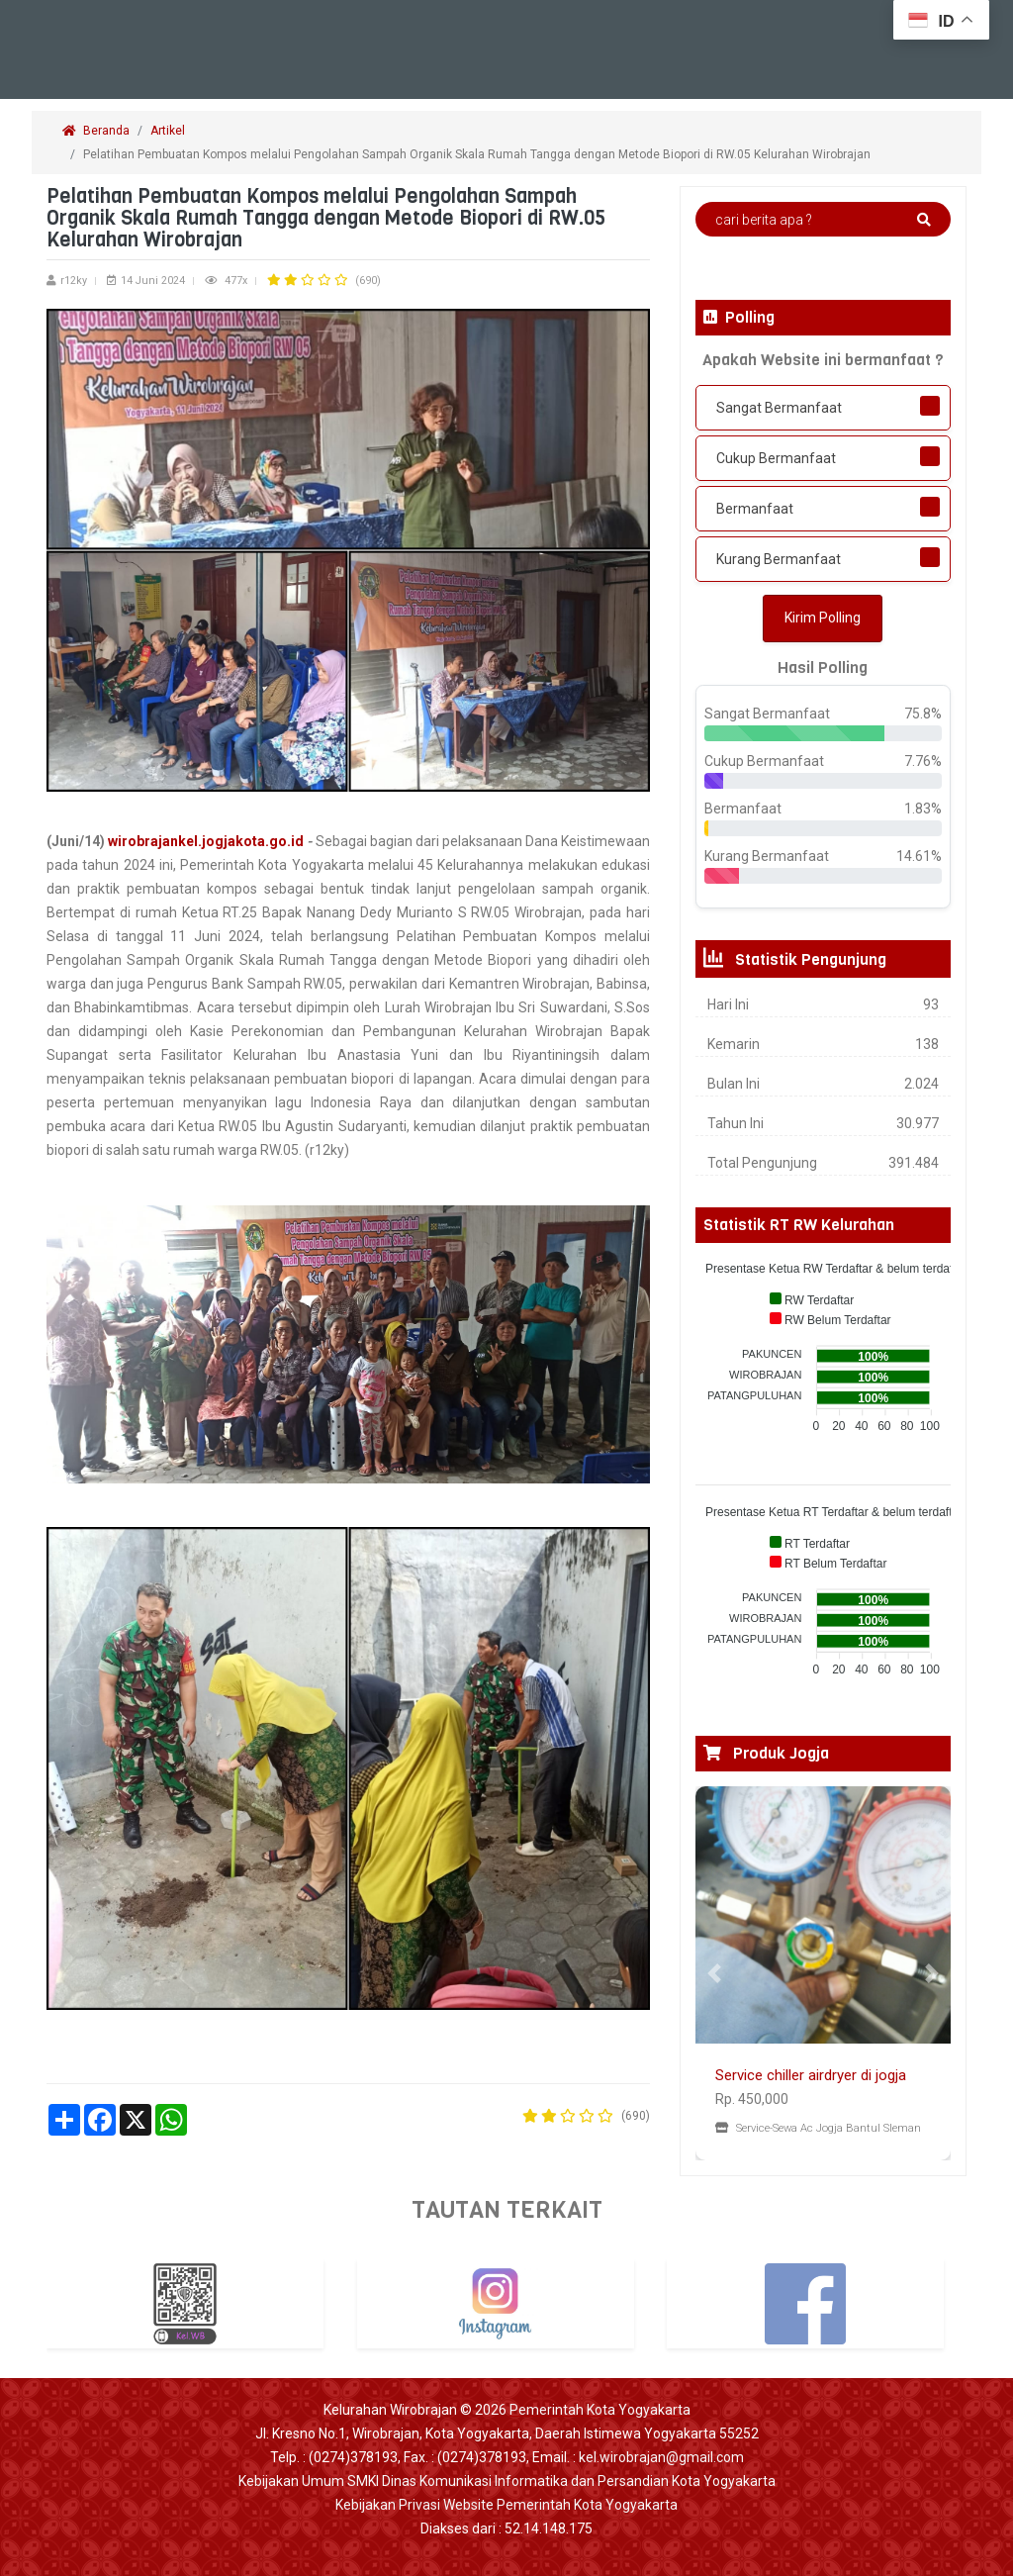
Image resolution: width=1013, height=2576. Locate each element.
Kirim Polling (822, 617)
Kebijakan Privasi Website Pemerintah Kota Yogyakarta (506, 2505)
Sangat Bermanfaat (779, 408)
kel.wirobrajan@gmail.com (661, 2457)
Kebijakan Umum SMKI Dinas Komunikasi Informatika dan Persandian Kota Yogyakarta (507, 2481)
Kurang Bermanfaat (778, 559)
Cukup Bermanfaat (776, 458)
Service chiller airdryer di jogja (810, 2075)
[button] (714, 1973)
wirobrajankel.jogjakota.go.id (206, 841)
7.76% (923, 761)
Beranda (96, 131)
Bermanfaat (754, 509)
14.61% (919, 856)
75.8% (923, 713)
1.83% (923, 808)
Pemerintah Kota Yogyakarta (600, 2410)
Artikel (167, 131)
